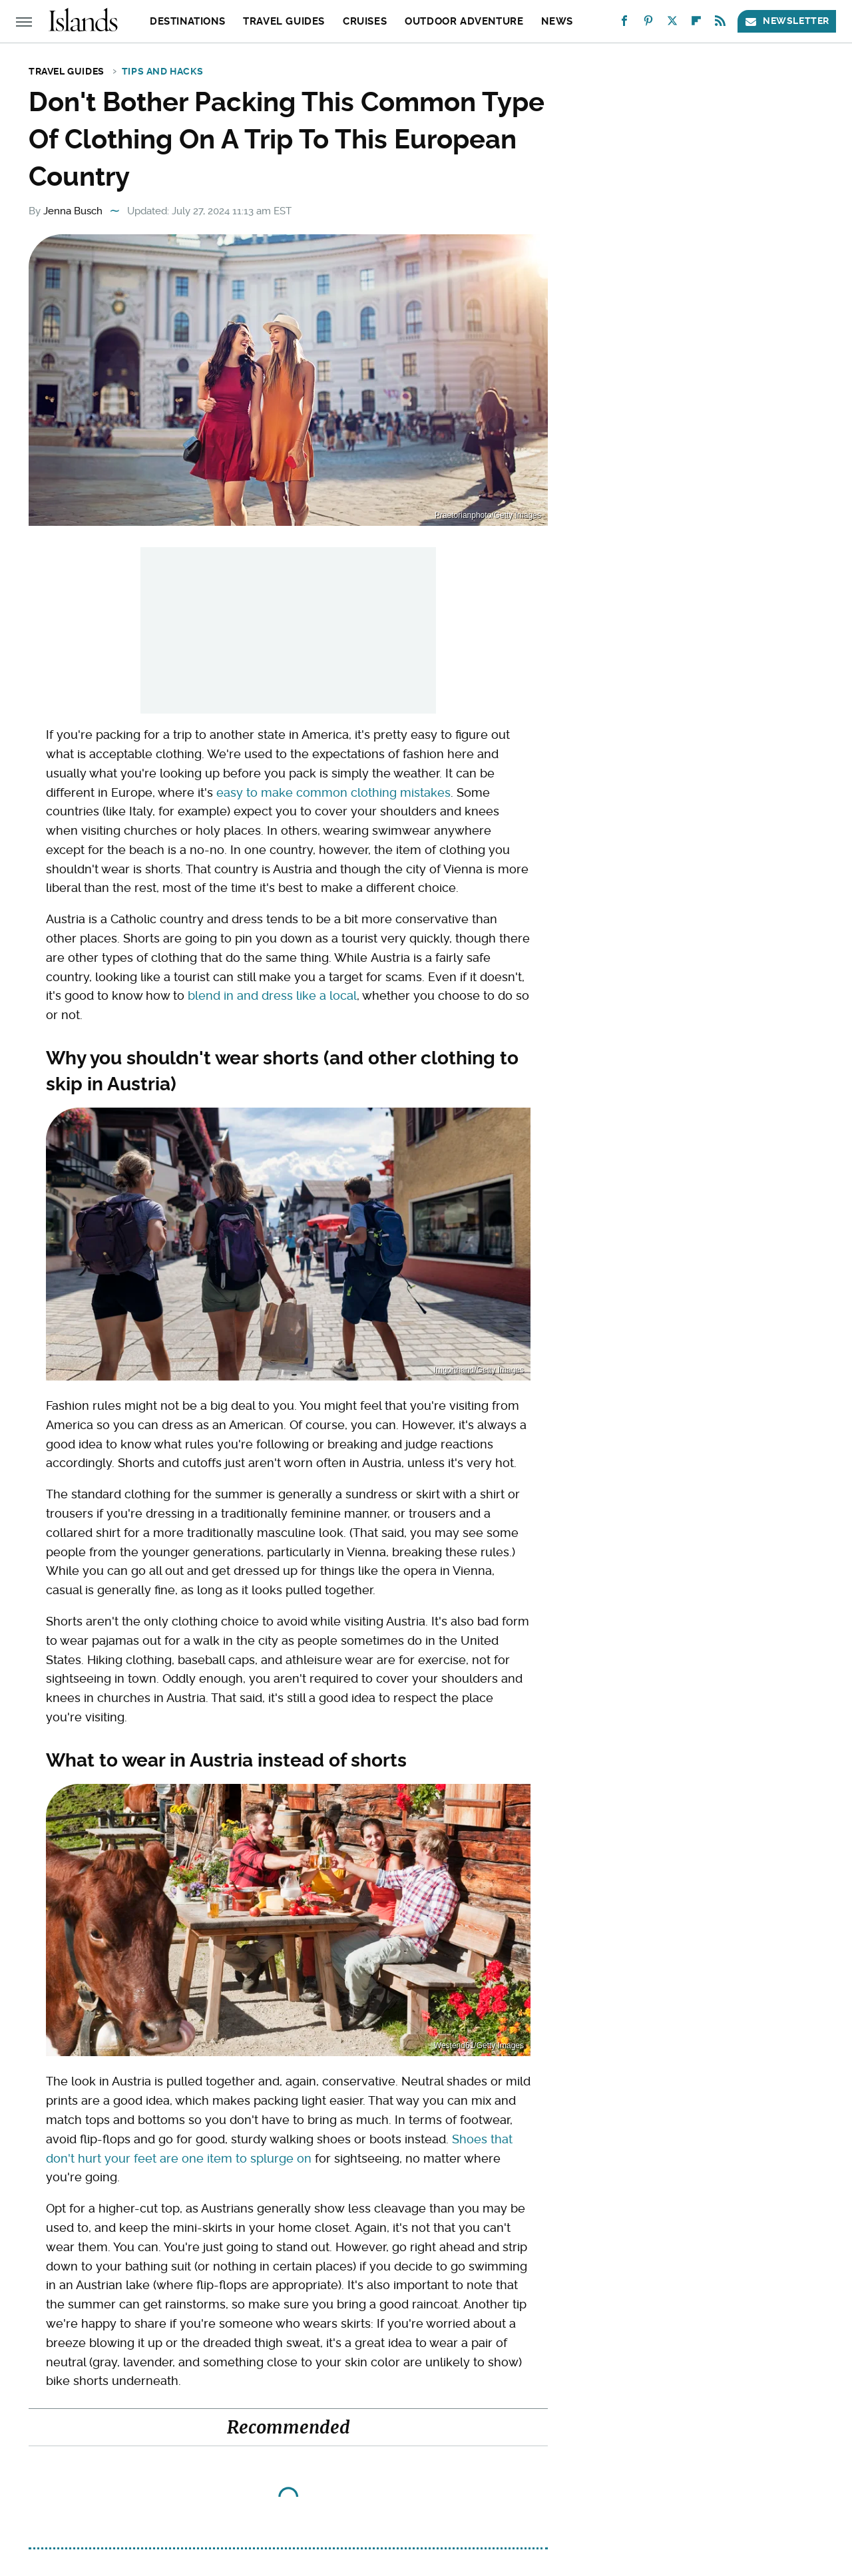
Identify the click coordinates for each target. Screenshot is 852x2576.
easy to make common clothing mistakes (333, 792)
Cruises (365, 21)
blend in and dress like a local (272, 995)
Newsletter (786, 21)
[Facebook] (624, 23)
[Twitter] (672, 23)
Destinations (187, 21)
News (556, 21)
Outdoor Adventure (464, 21)
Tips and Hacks (162, 71)
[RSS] (720, 23)
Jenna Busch (73, 211)
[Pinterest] (648, 23)
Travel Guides (284, 21)
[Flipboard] (696, 23)
